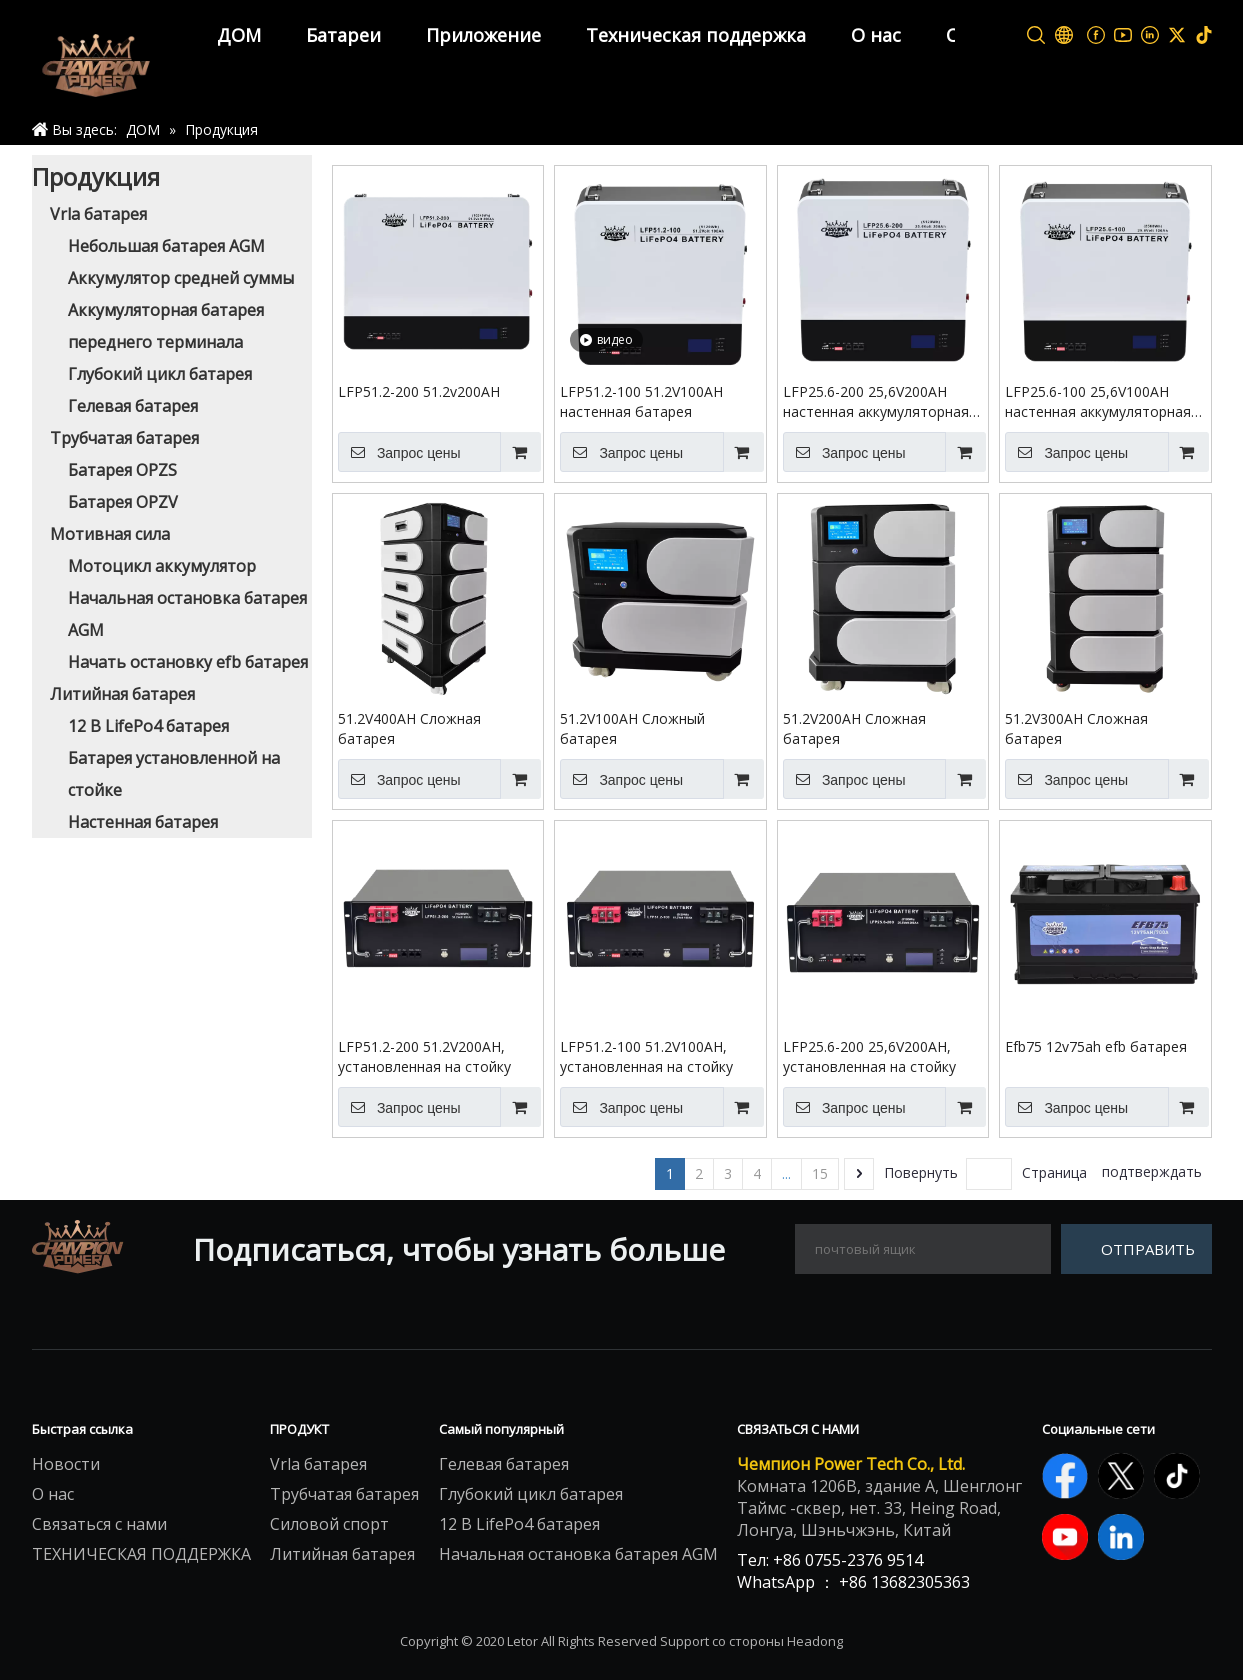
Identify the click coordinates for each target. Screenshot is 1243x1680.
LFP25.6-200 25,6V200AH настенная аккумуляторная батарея (876, 402)
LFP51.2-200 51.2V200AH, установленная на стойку (424, 1056)
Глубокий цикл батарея (160, 374)
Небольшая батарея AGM (166, 246)
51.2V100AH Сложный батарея (632, 728)
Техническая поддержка (696, 35)
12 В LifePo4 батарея (148, 726)
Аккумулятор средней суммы (181, 278)
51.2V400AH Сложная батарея (409, 728)
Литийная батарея (122, 694)
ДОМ (239, 35)
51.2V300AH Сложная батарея (1076, 728)
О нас (876, 35)
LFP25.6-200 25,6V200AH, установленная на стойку (869, 1056)
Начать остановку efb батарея (188, 662)
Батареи (343, 35)
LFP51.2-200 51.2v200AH (419, 391)
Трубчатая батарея (124, 438)
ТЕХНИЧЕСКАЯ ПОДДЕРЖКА (141, 1554)
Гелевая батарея (133, 406)
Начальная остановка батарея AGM (578, 1554)
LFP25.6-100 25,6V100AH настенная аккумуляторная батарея (1098, 402)
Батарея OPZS (122, 470)
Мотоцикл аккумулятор (162, 566)
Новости (66, 1464)
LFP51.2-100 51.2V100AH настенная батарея (641, 401)
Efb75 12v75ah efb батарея (1096, 1046)
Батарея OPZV (123, 502)
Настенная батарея (143, 822)
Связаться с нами (99, 1524)
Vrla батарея (98, 214)
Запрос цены (399, 452)
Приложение (483, 35)
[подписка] (1136, 1249)
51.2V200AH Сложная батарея (854, 728)
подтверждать (1152, 1171)
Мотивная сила (110, 534)
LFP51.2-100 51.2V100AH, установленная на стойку (646, 1056)
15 (820, 1173)
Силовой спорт (329, 1524)
